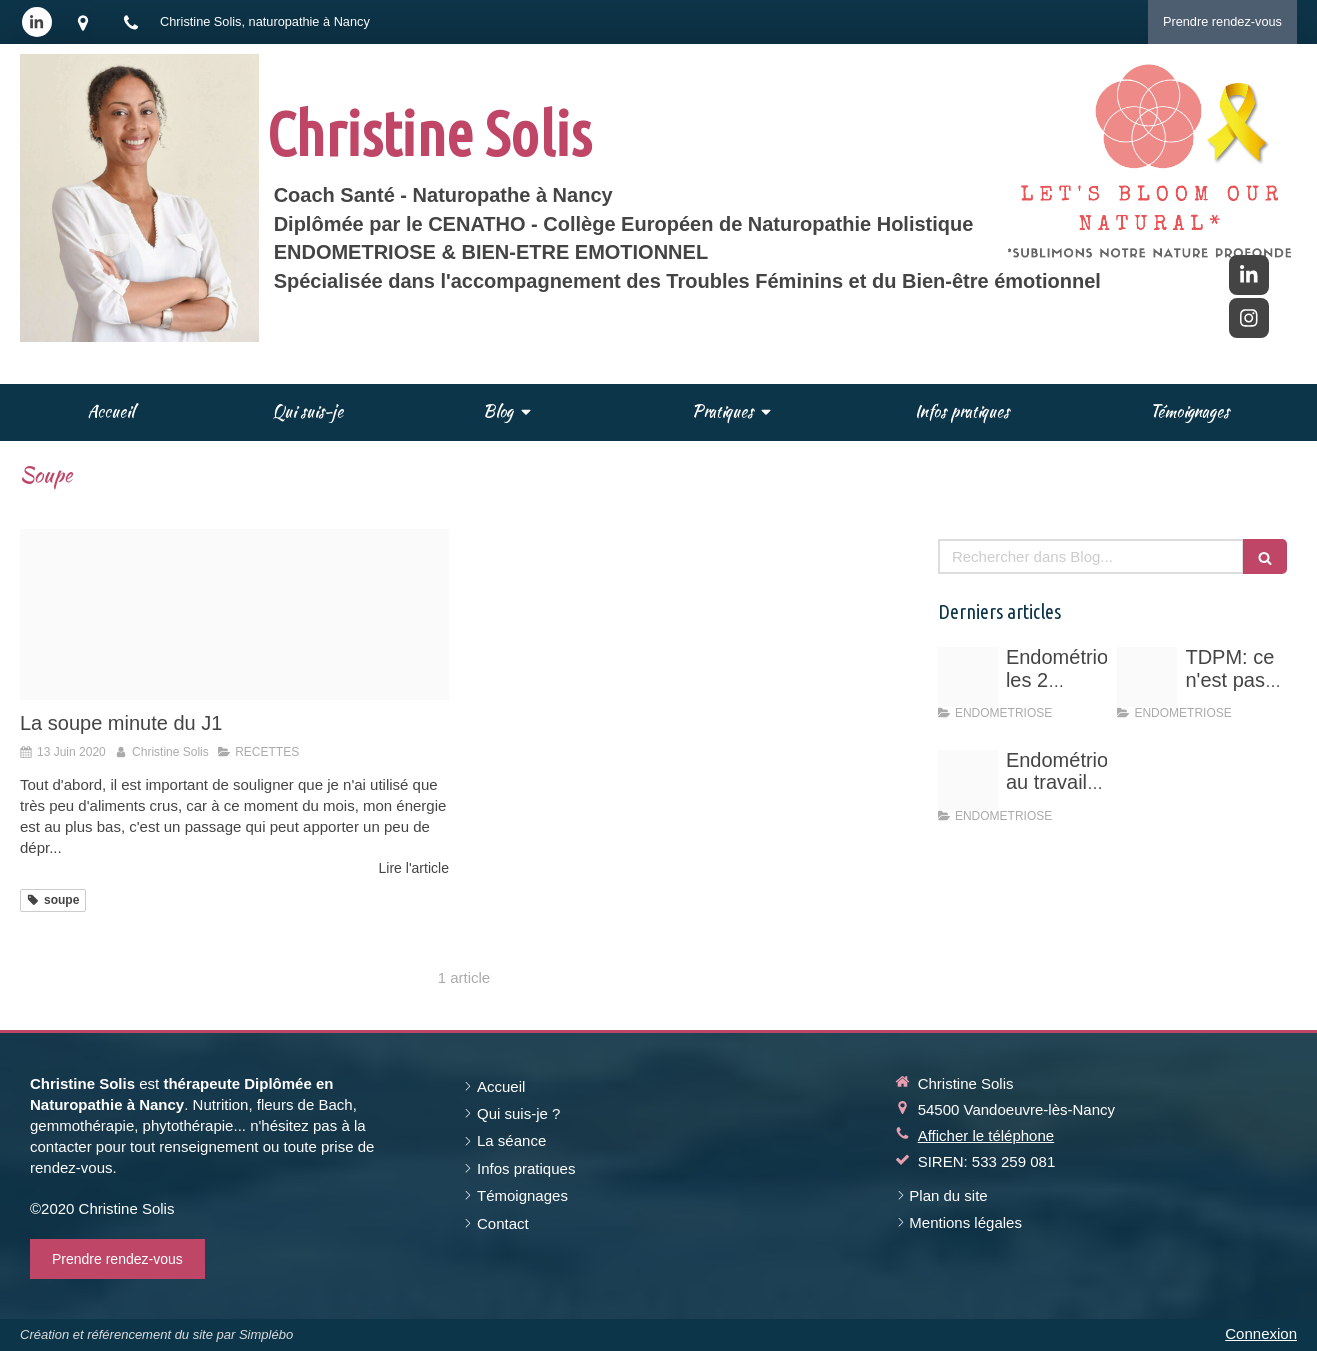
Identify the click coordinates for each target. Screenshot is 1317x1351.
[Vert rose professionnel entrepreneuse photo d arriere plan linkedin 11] (1147, 677)
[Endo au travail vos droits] (968, 780)
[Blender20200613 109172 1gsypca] (234, 615)
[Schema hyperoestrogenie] (968, 677)
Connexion (1261, 1333)
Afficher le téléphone (986, 1135)
